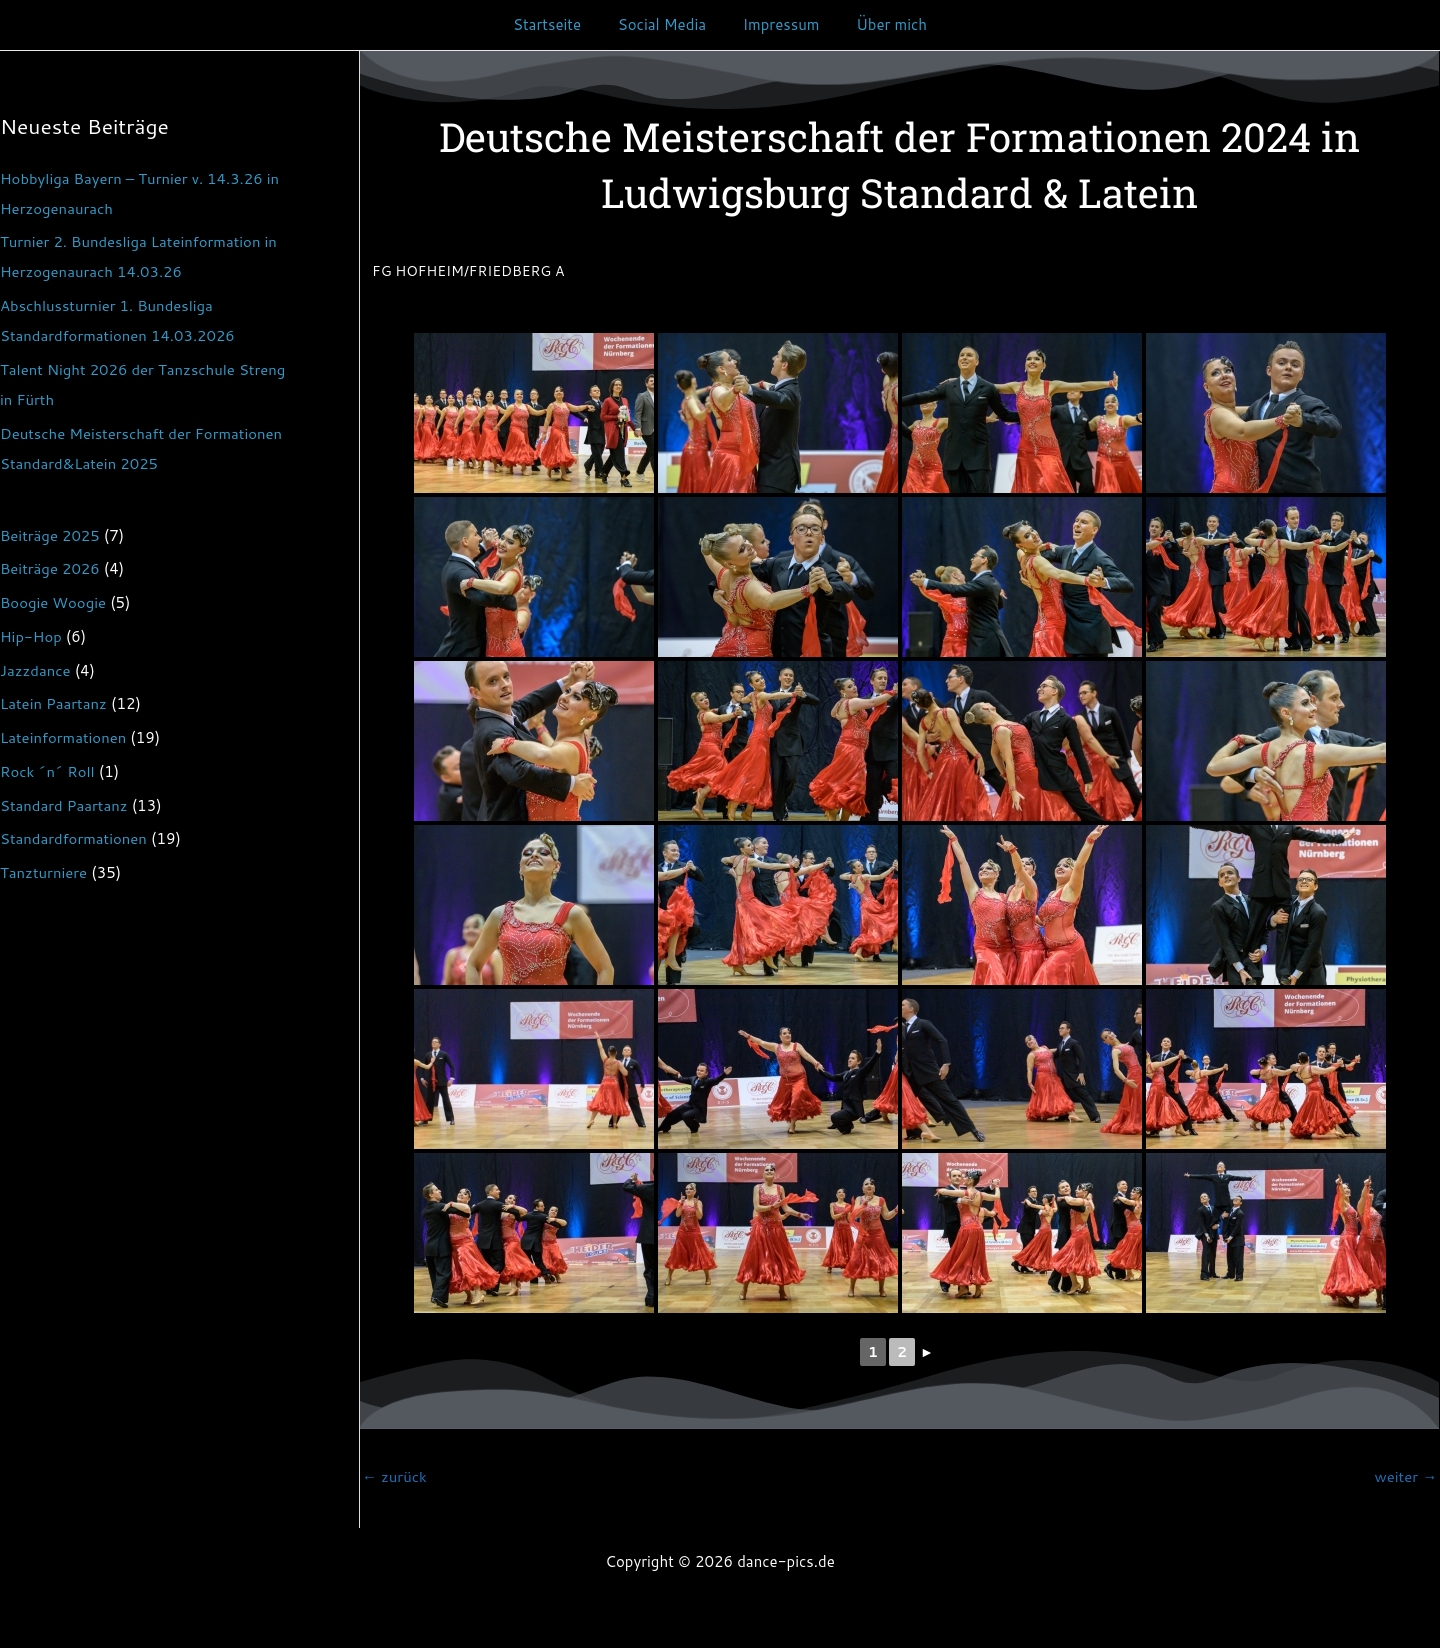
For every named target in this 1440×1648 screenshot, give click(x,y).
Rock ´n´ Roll (48, 771)
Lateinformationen (63, 737)
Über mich (881, 24)
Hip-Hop (31, 636)
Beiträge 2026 (50, 568)
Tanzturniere (44, 872)
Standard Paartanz (64, 805)
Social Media (665, 24)
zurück (394, 1476)
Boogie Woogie (53, 602)
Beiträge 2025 (50, 535)
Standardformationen (74, 838)
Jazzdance (35, 670)
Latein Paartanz (54, 703)
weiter (1405, 1476)
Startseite (557, 24)
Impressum (777, 24)
